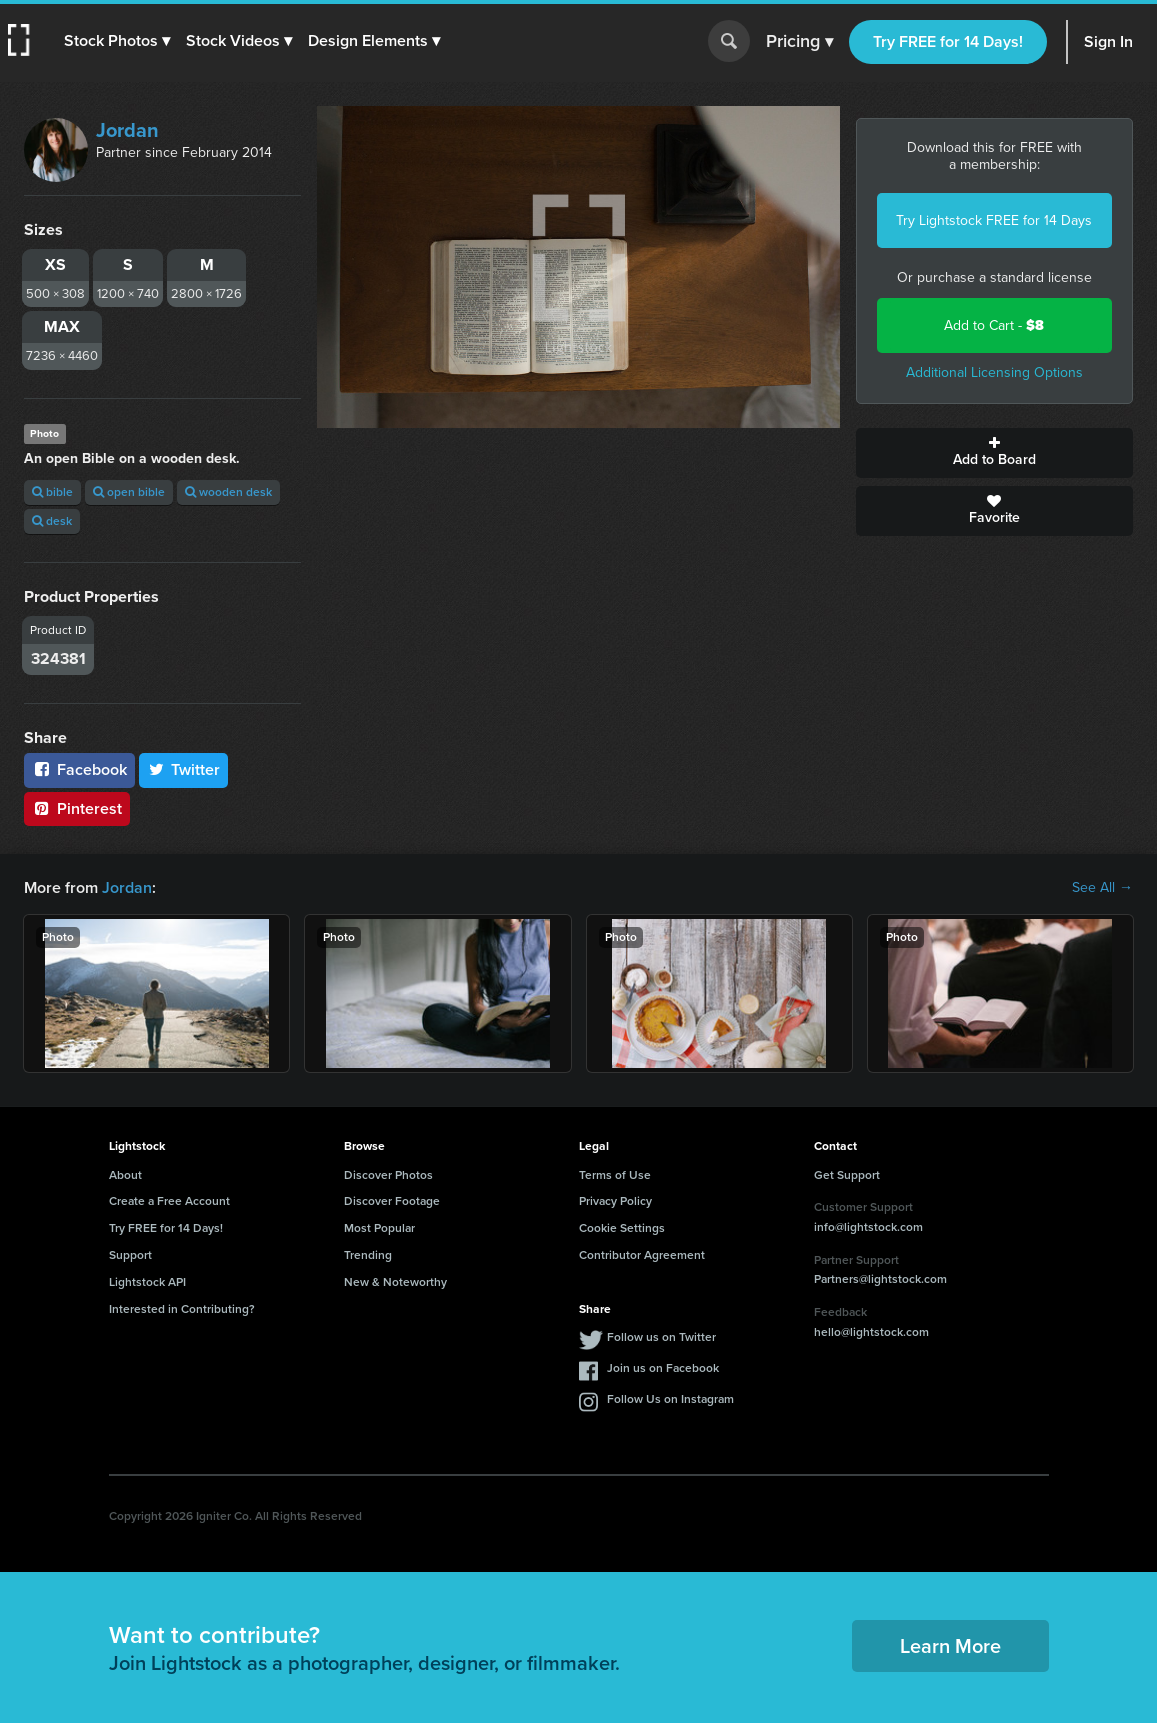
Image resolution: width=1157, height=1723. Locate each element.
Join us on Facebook (663, 1368)
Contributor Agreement (642, 1255)
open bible (129, 492)
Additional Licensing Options (994, 372)
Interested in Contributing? (182, 1309)
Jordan (127, 130)
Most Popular (379, 1228)
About (125, 1175)
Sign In (1108, 41)
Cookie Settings (622, 1228)
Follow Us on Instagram (670, 1399)
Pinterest (77, 808)
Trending (368, 1255)
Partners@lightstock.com (880, 1279)
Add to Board (994, 453)
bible (52, 492)
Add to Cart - (994, 325)
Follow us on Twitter (661, 1337)
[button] (117, 41)
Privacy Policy (615, 1201)
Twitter (184, 769)
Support (130, 1255)
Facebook (79, 769)
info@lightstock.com (868, 1227)
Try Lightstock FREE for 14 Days (994, 220)
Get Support (847, 1175)
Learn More (950, 1646)
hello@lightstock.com (871, 1332)
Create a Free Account (169, 1201)
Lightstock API (147, 1282)
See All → (1102, 888)
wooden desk (228, 492)
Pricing (799, 42)
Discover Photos (388, 1175)
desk (52, 521)
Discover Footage (392, 1201)
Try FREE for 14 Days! (948, 41)
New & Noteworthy (395, 1282)
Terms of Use (615, 1175)
